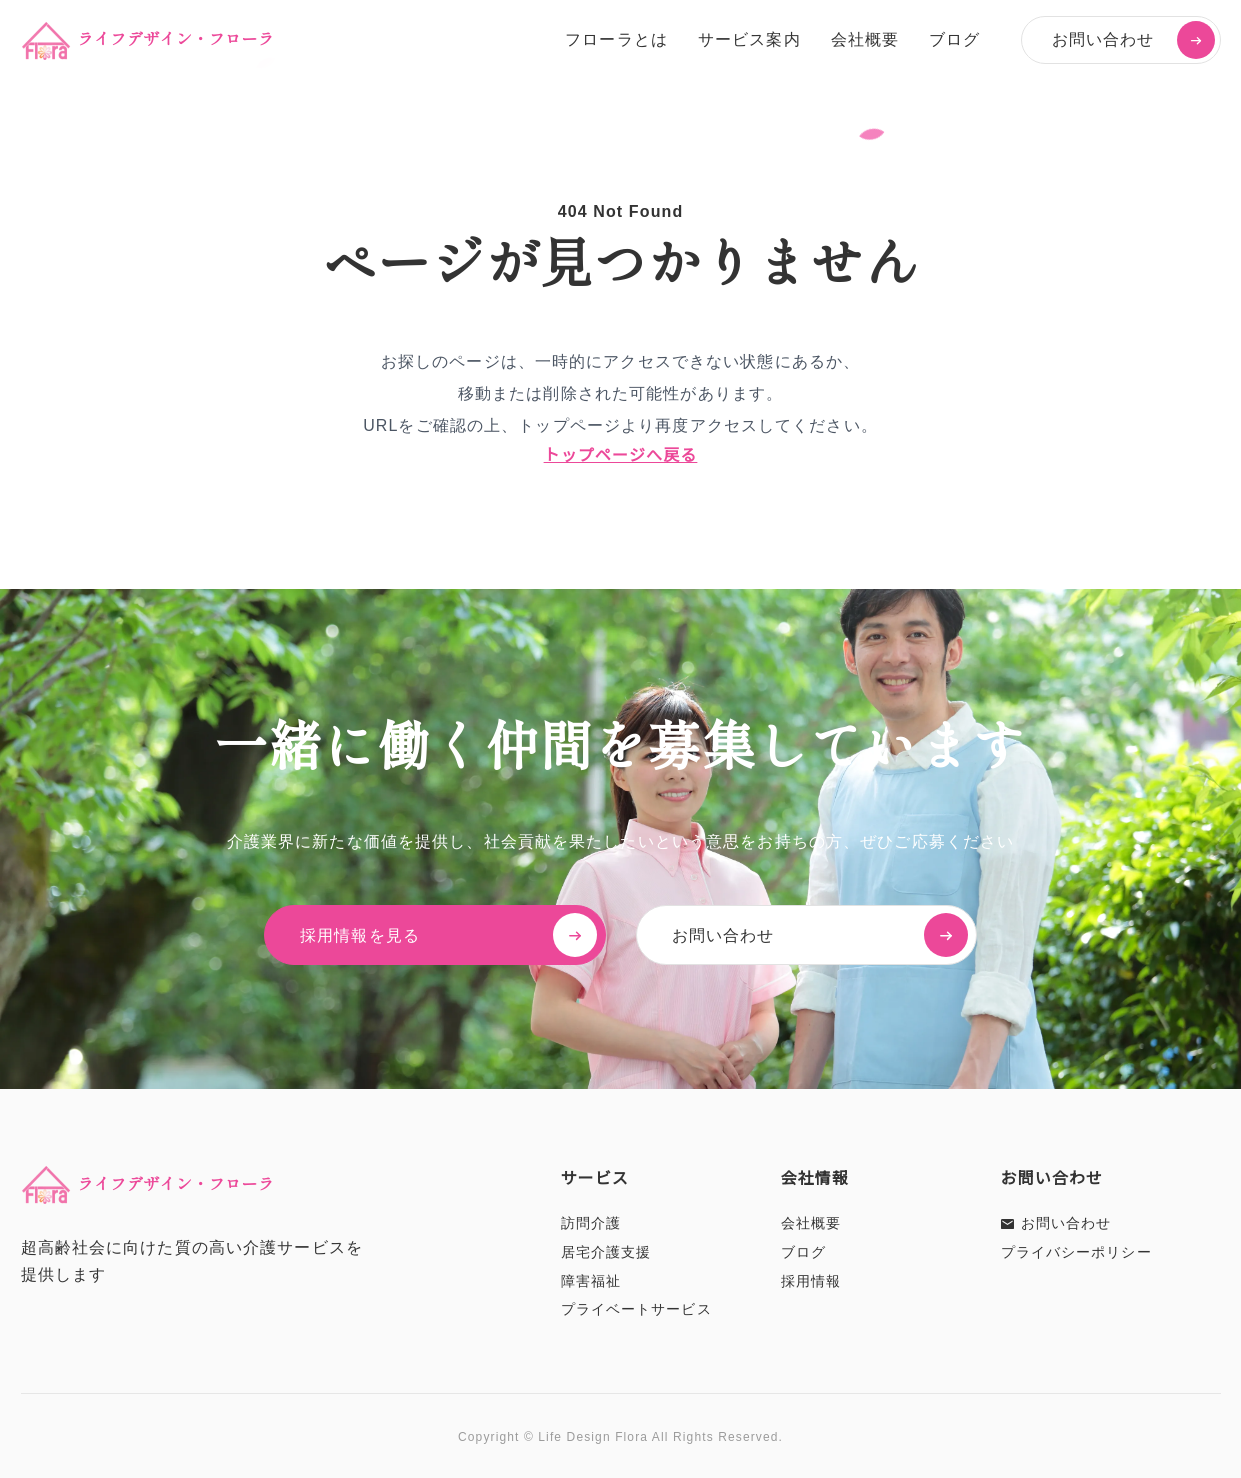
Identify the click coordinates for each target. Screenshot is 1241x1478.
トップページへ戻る (621, 455)
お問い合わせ (1133, 40)
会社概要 (865, 39)
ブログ (954, 39)
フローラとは (616, 39)
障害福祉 (591, 1281)
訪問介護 (591, 1223)
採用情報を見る (452, 935)
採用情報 (811, 1281)
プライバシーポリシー (1076, 1252)
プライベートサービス (636, 1309)
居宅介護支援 (606, 1252)
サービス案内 (749, 39)
